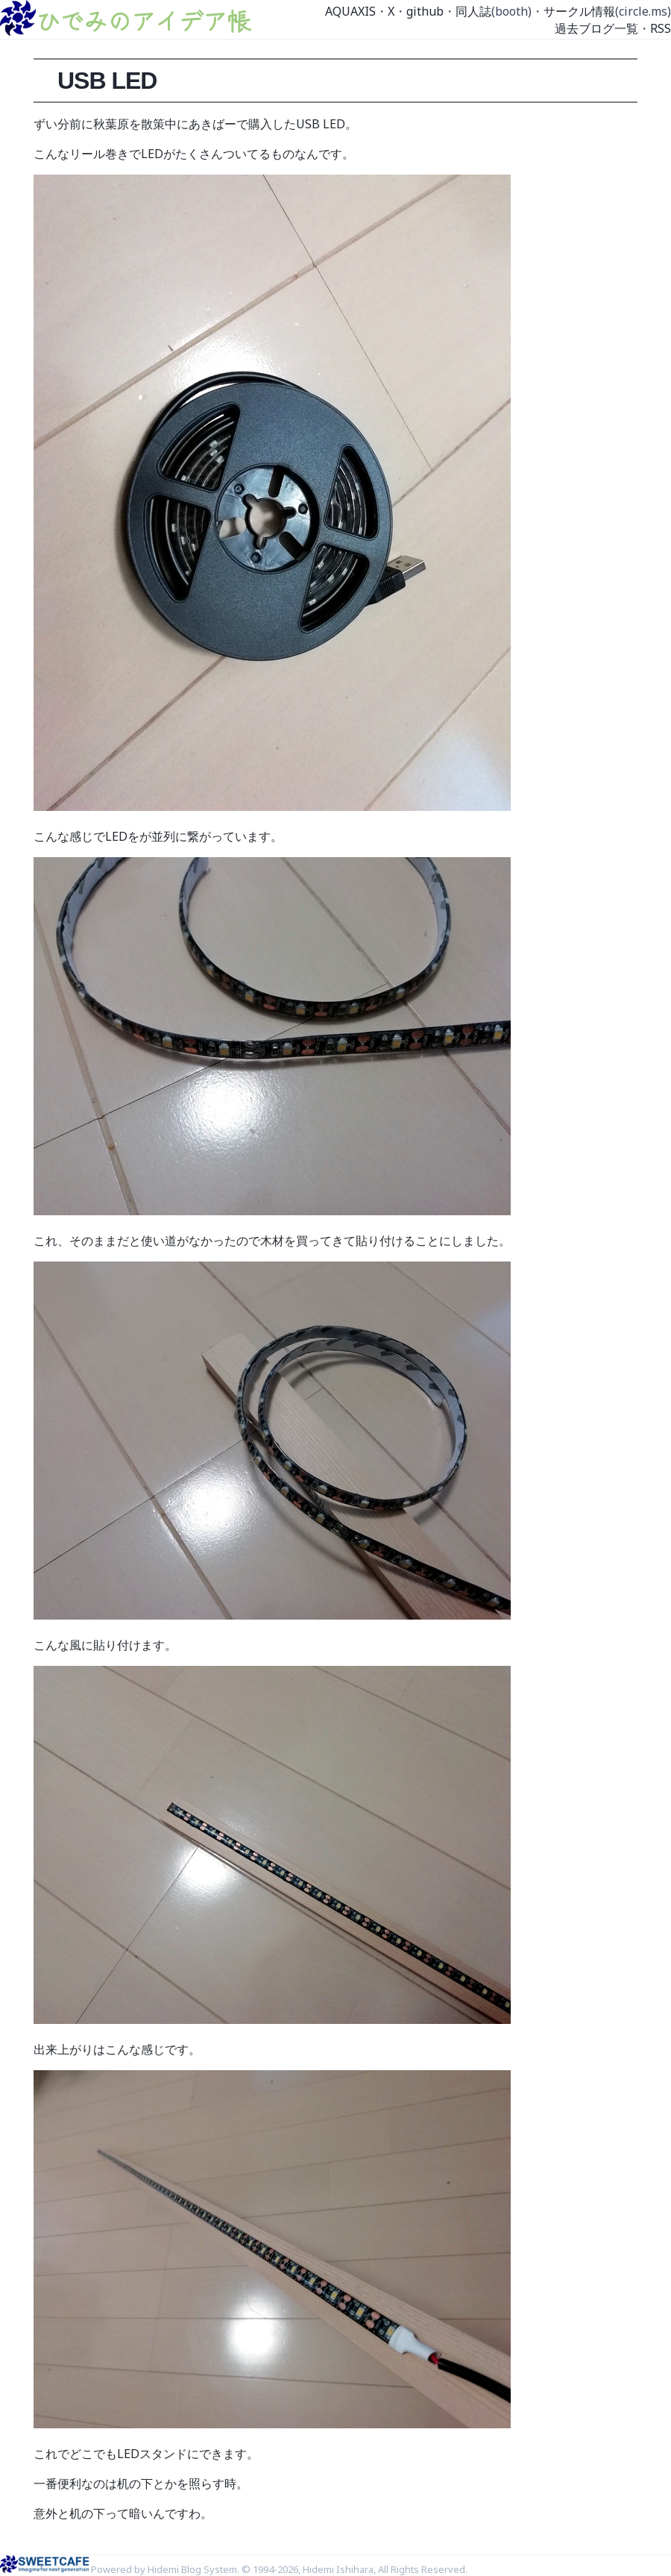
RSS (660, 28)
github (425, 11)
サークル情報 (579, 11)
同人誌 (473, 11)
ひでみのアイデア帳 (143, 20)
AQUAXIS (350, 11)
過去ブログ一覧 (596, 28)
